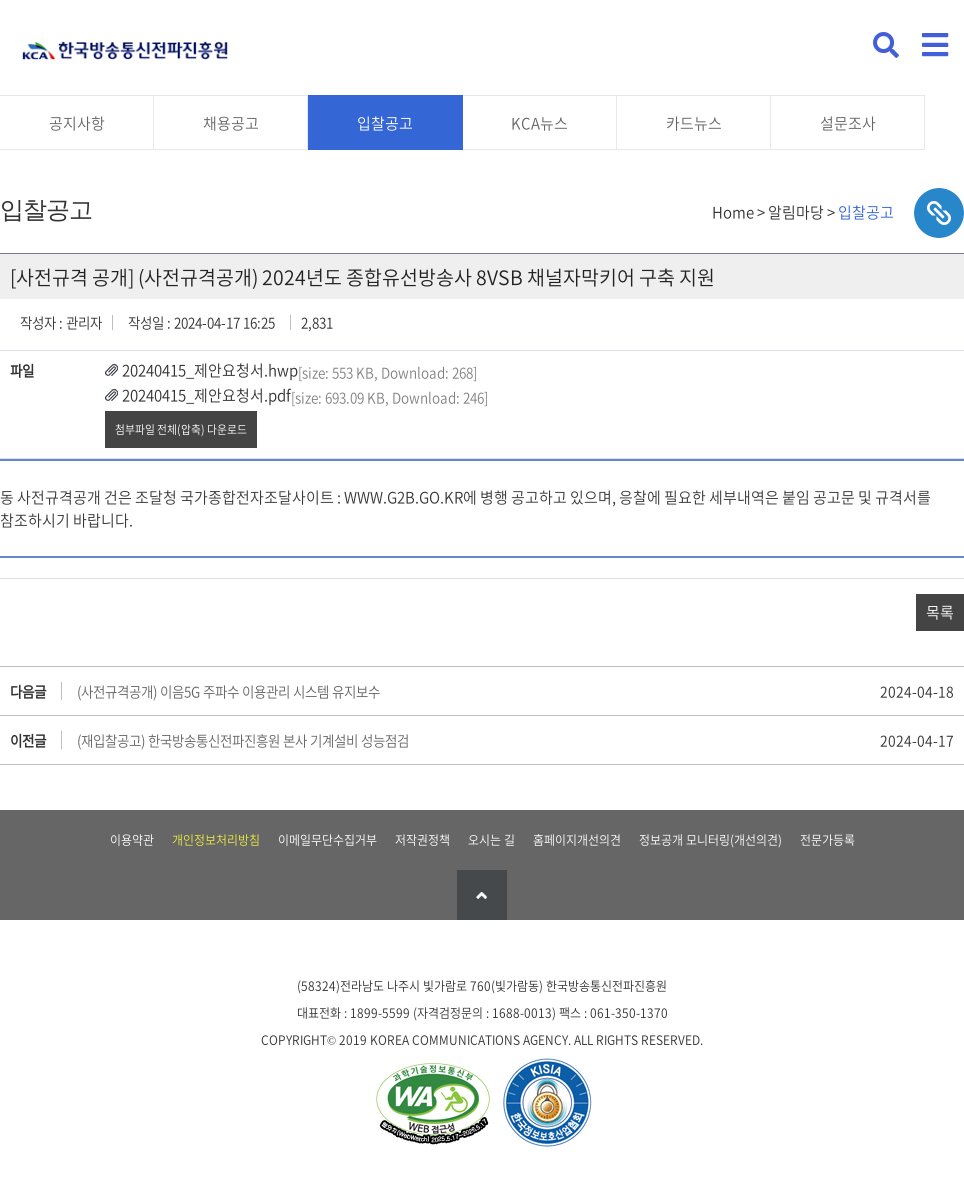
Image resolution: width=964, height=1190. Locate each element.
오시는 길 (491, 840)
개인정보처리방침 (216, 840)
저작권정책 (422, 840)
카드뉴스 (694, 123)
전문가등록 (827, 840)
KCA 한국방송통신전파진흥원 (125, 42)
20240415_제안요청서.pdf (206, 395)
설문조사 (848, 123)
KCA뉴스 (539, 123)
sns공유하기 (939, 213)
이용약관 (132, 840)
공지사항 (77, 123)
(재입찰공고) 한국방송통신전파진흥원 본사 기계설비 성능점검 (243, 740)
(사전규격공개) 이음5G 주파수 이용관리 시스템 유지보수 (228, 691)
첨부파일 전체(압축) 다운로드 (181, 429)
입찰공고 (385, 123)
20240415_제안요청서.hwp (210, 370)
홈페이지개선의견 (577, 840)
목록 (940, 612)
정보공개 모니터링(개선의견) (710, 840)
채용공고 (231, 123)
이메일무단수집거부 (327, 840)
